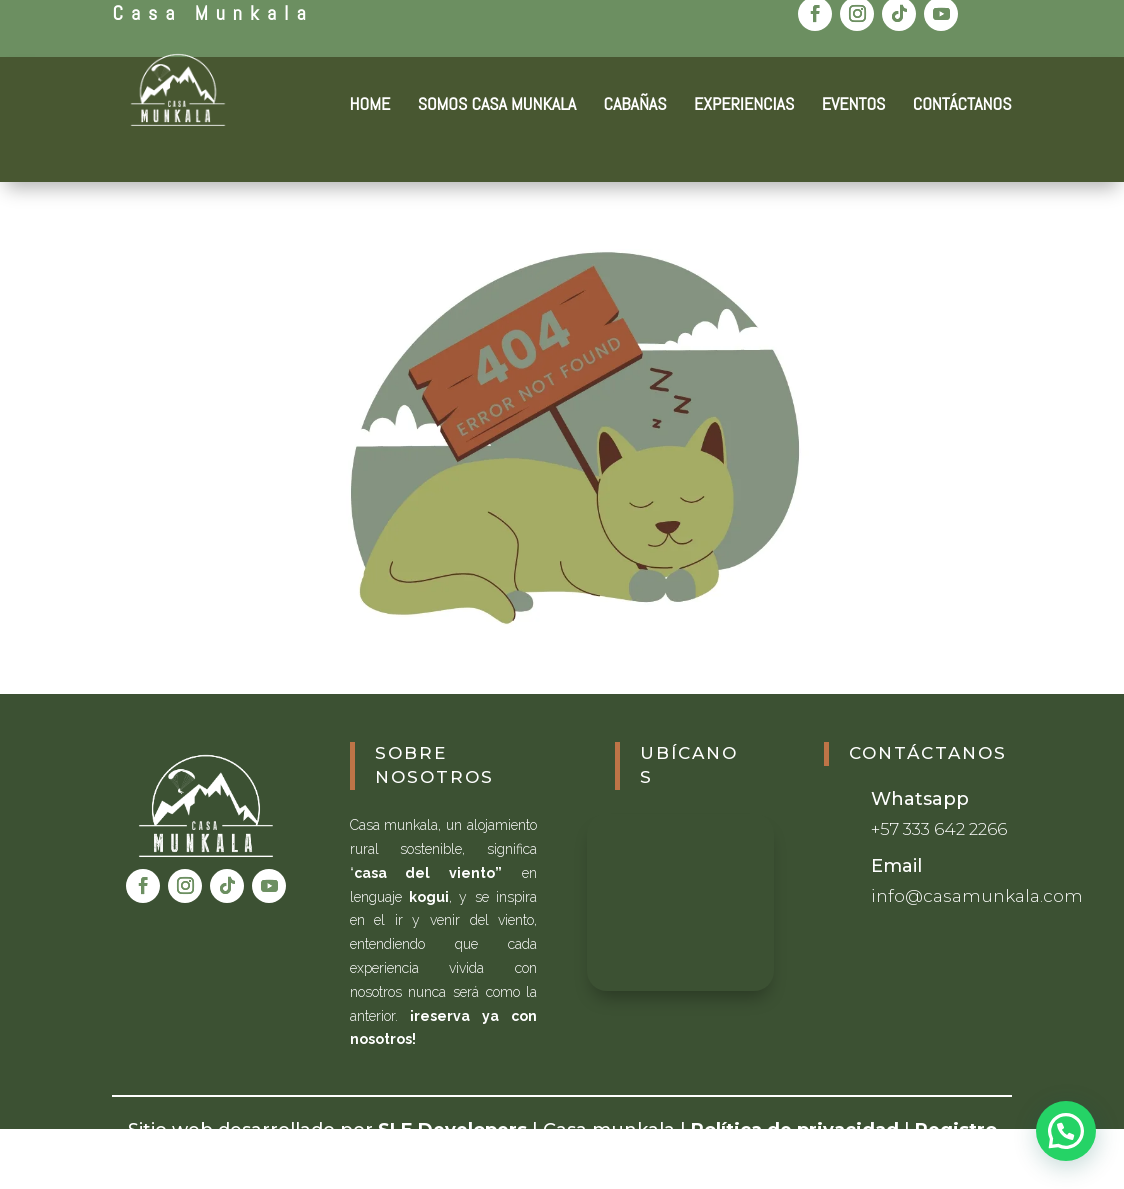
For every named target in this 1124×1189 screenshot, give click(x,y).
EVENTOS (854, 106)
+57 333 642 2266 (939, 829)
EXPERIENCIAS (744, 106)
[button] (1066, 1131)
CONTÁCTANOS (962, 106)
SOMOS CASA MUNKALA (497, 106)
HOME (370, 106)
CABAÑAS (635, 106)
